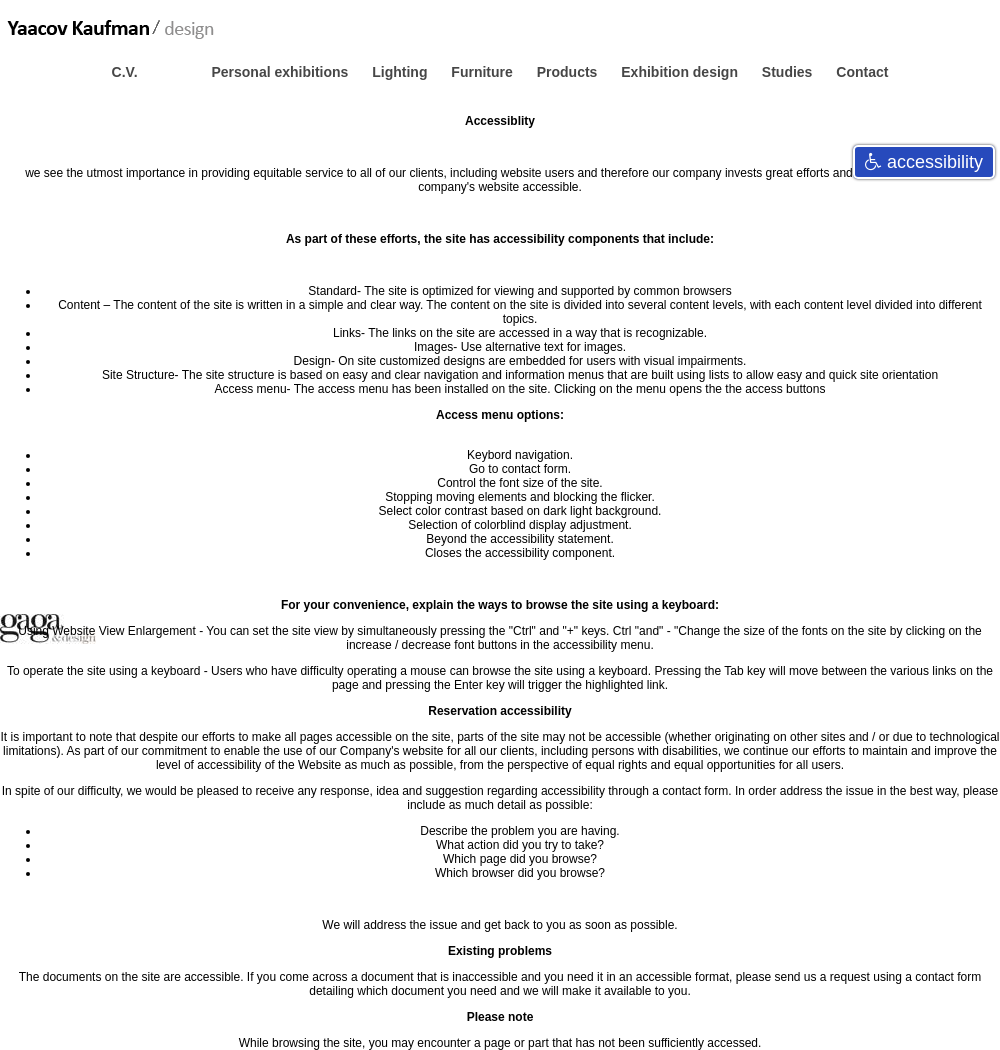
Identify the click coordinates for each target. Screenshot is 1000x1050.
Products (569, 72)
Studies (789, 72)
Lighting (401, 72)
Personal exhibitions (281, 72)
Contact (862, 72)
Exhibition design (681, 72)
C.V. (127, 72)
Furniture (483, 72)
